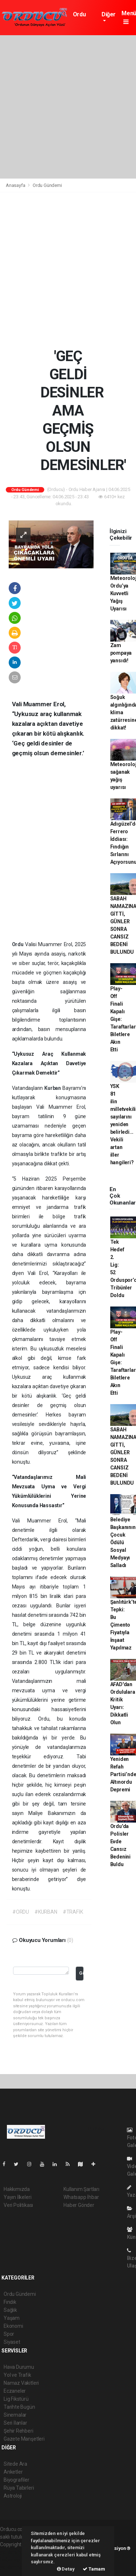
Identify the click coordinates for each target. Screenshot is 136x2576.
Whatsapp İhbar (81, 2197)
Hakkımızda (17, 2189)
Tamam (94, 2569)
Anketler (13, 2472)
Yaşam (12, 2318)
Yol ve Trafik (17, 2375)
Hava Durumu (19, 2367)
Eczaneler (15, 2391)
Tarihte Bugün (19, 2407)
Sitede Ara (15, 2464)
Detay (66, 2569)
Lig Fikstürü (16, 2399)
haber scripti (14, 2560)
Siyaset (12, 2342)
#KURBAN (45, 1912)
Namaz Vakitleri (21, 2383)
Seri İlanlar (15, 2423)
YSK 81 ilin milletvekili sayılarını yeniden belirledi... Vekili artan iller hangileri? (123, 1124)
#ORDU (20, 1912)
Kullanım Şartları (81, 2189)
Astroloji (13, 2496)
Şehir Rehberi (18, 2431)
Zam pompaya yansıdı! (121, 652)
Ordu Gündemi (84, 18)
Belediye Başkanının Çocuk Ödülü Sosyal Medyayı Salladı (123, 1542)
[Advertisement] (68, 107)
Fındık (10, 2302)
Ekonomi (13, 2326)
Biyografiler (16, 2480)
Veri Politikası (18, 2205)
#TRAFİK (73, 1912)
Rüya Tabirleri (19, 2488)
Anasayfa (16, 185)
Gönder (81, 1973)
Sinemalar (15, 2415)
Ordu (18, 944)
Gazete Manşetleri (24, 2439)
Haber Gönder (78, 2205)
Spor (9, 2334)
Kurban (53, 1088)
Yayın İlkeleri (17, 2197)
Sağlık (10, 2310)
